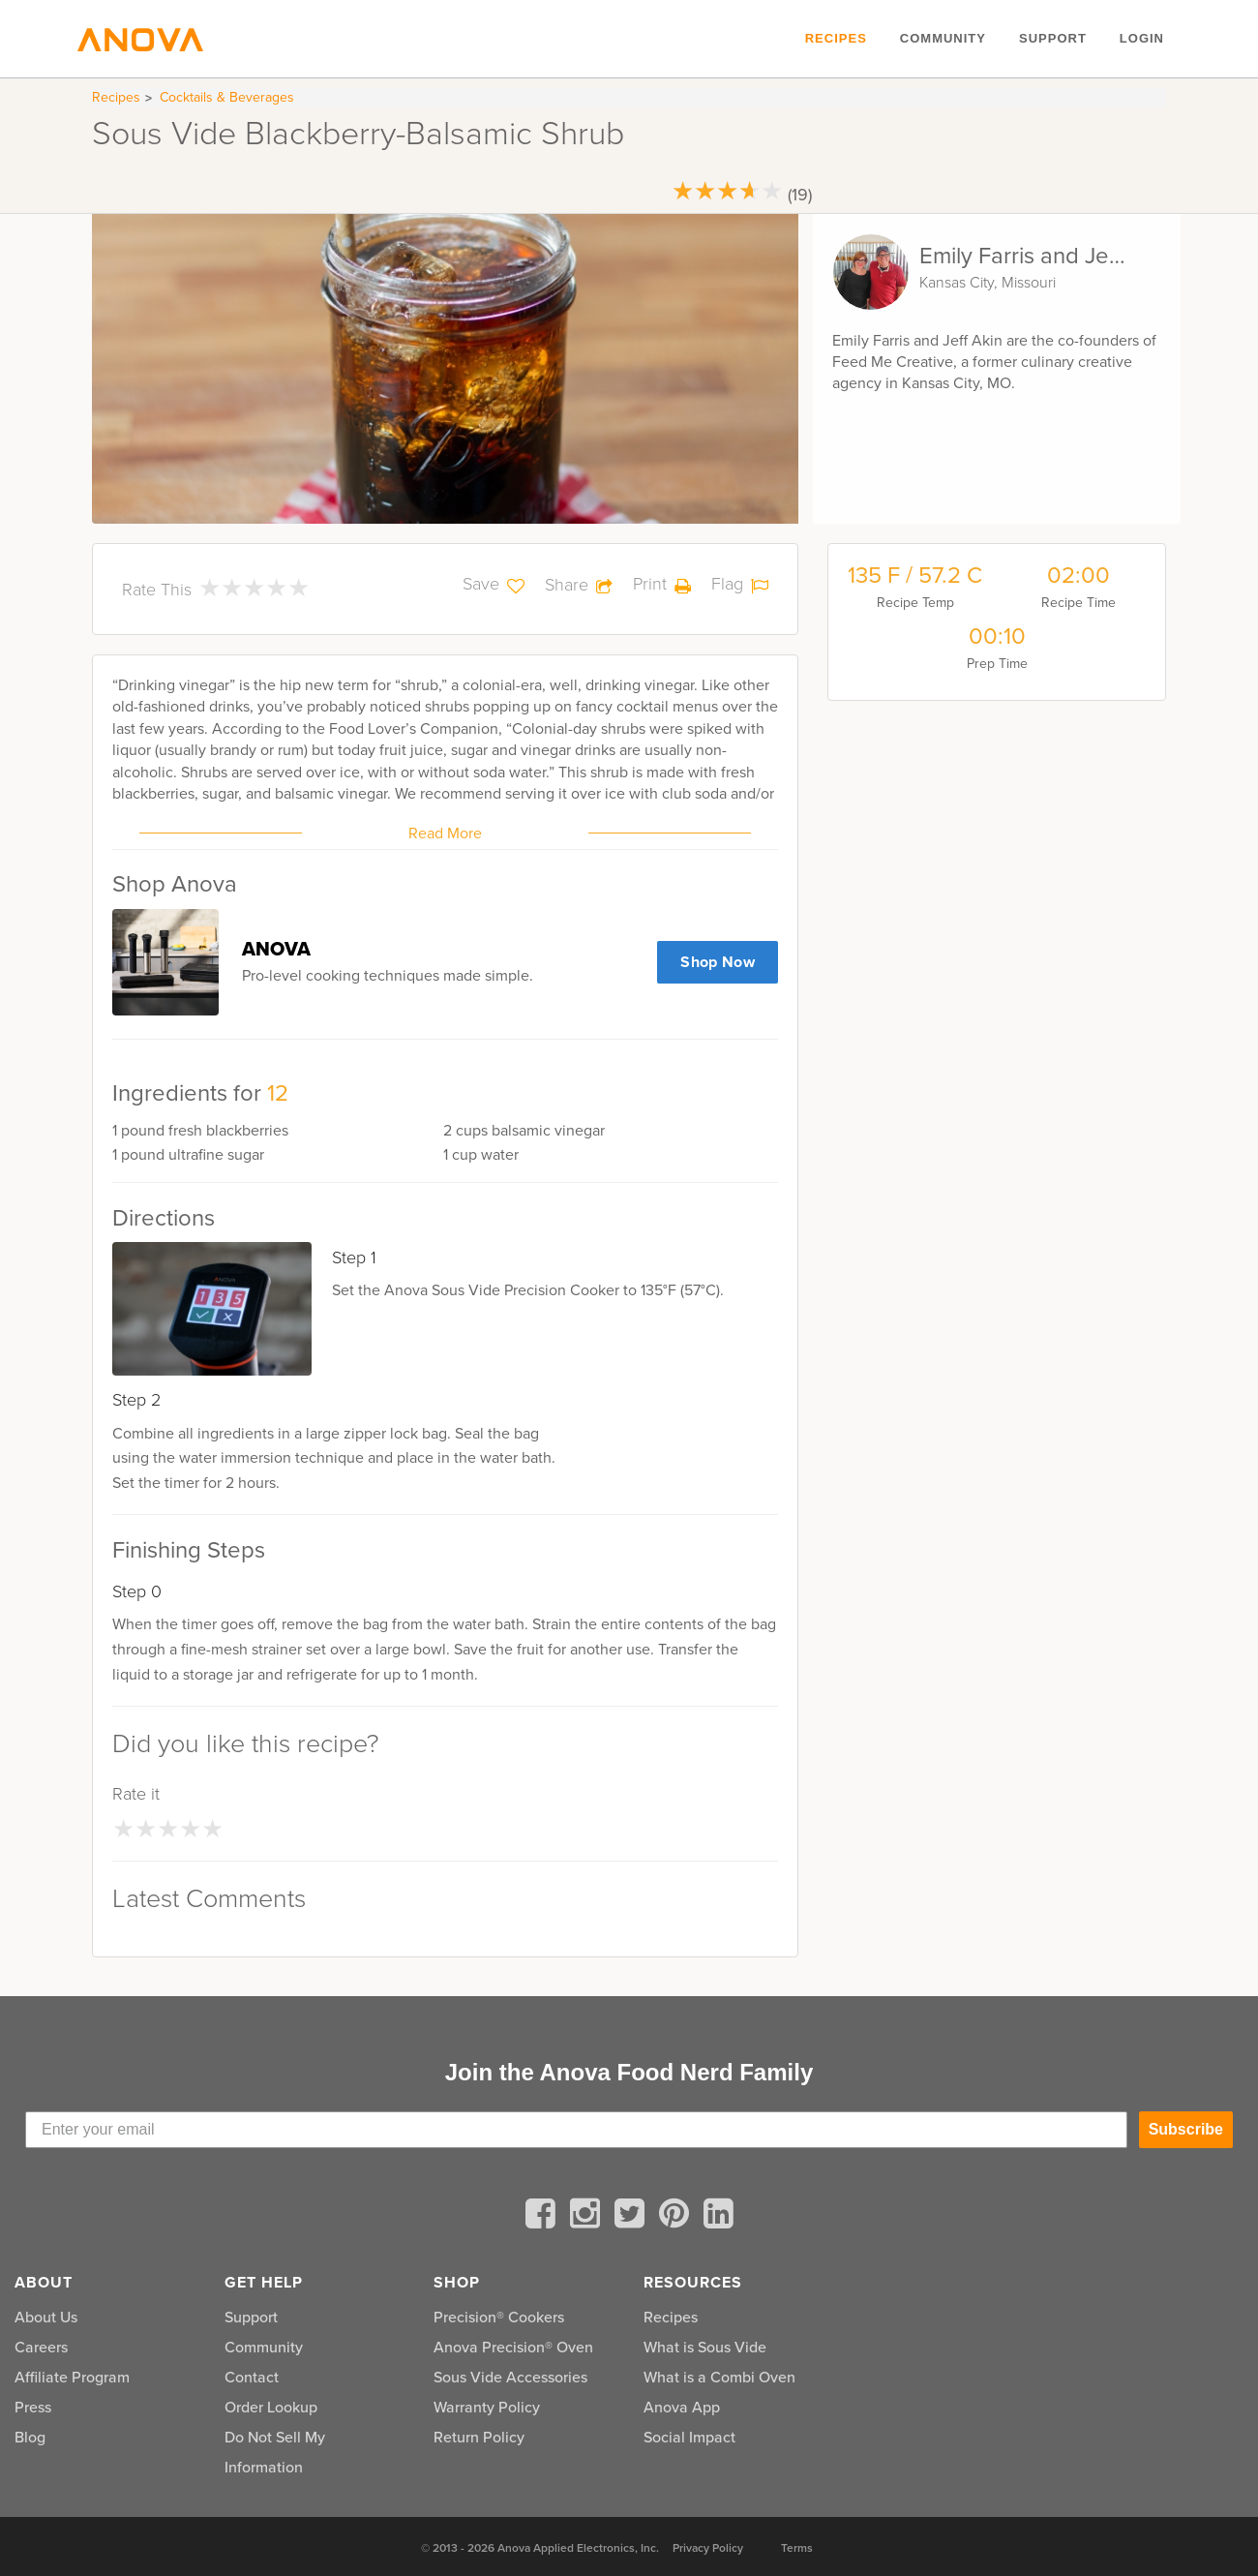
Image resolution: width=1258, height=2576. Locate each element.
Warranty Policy (487, 2407)
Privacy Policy (708, 2548)
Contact (252, 2377)
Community (943, 38)
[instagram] (588, 2216)
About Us (46, 2317)
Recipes (836, 38)
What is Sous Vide (705, 2347)
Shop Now (717, 962)
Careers (41, 2347)
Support (1053, 38)
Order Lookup (271, 2407)
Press (33, 2407)
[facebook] (544, 2216)
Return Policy (479, 2437)
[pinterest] (677, 2216)
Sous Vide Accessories (510, 2377)
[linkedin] (718, 2216)
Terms (797, 2548)
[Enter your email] (576, 2129)
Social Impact (689, 2437)
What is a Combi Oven (719, 2377)
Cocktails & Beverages (227, 97)
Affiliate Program (72, 2377)
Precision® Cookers (499, 2317)
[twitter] (633, 2216)
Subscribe (1186, 2129)
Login (1142, 38)
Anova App (682, 2407)
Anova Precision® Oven (513, 2347)
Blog (30, 2437)
